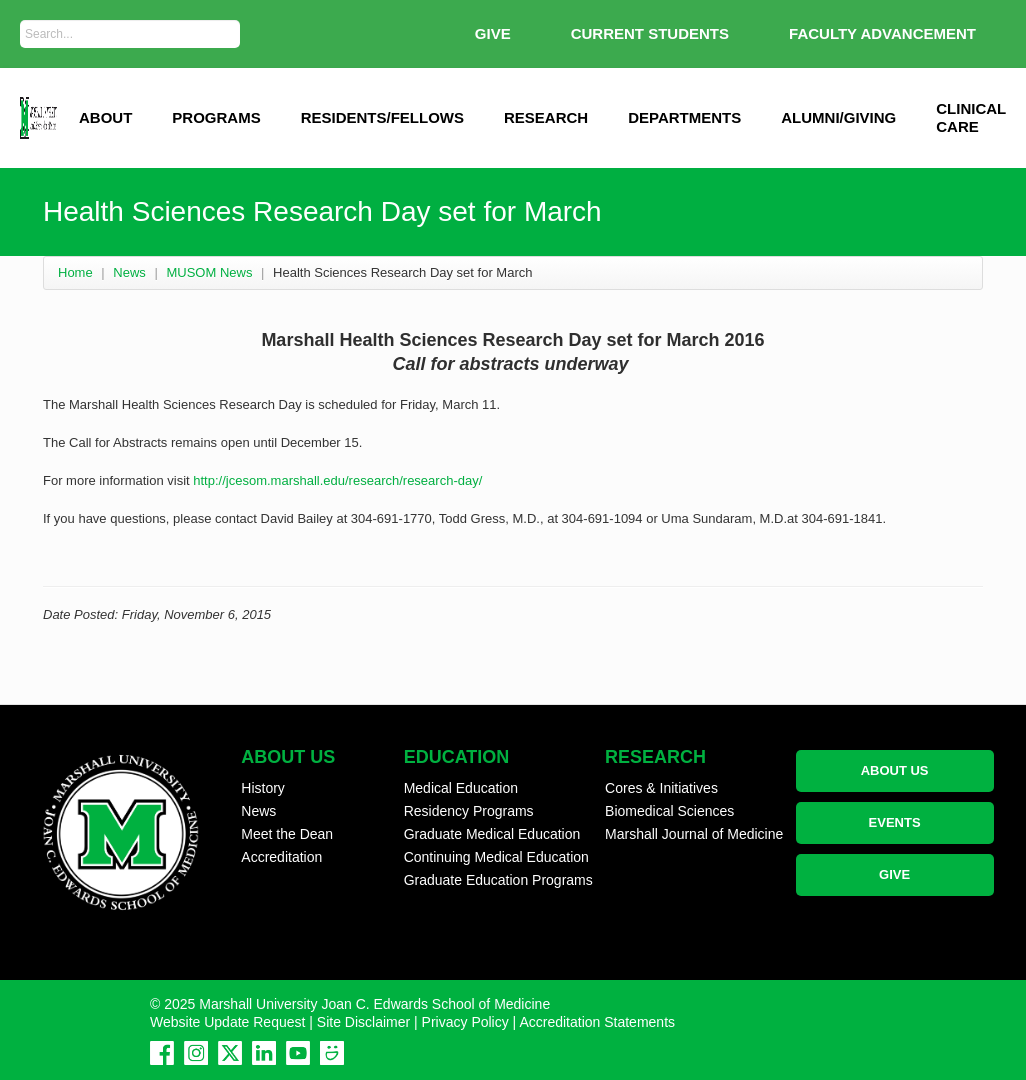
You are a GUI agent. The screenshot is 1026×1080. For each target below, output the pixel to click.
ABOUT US (895, 770)
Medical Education (461, 788)
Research (546, 117)
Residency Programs (469, 811)
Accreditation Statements (597, 1022)
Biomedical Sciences (669, 811)
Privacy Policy (465, 1022)
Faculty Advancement (882, 33)
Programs (216, 117)
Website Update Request (227, 1022)
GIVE (493, 33)
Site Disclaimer (363, 1022)
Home (75, 272)
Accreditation (281, 857)
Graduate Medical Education (492, 834)
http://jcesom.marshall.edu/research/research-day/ (337, 480)
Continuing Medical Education (496, 857)
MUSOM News (209, 272)
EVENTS (895, 822)
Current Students (650, 33)
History (263, 788)
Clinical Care (971, 117)
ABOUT (105, 117)
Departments (684, 117)
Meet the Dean (287, 834)
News (129, 272)
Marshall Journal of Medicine (694, 834)
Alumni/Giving (838, 117)
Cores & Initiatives (661, 788)
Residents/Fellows (382, 117)
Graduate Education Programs (498, 880)
